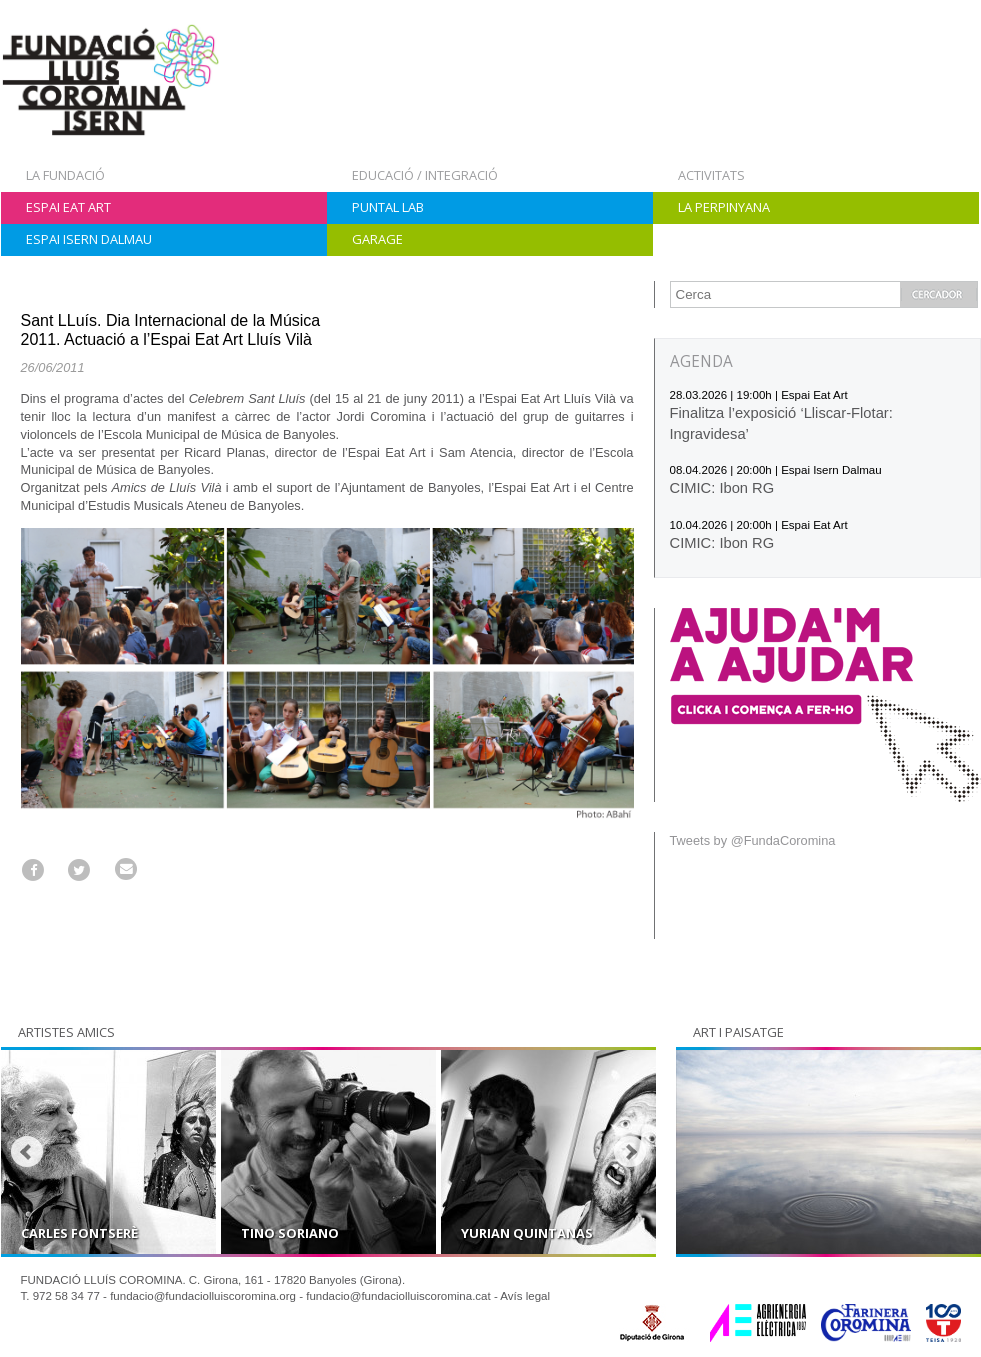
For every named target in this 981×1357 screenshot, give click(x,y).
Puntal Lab (388, 207)
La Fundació (65, 175)
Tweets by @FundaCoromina (753, 840)
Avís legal (525, 1296)
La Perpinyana (724, 207)
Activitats (711, 175)
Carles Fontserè (79, 1233)
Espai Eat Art (68, 207)
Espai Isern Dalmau (89, 239)
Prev (27, 1152)
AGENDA (701, 361)
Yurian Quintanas (527, 1233)
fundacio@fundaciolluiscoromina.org (203, 1296)
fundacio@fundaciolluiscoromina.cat (398, 1296)
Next (630, 1152)
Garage (377, 239)
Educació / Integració (425, 175)
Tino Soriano (290, 1233)
